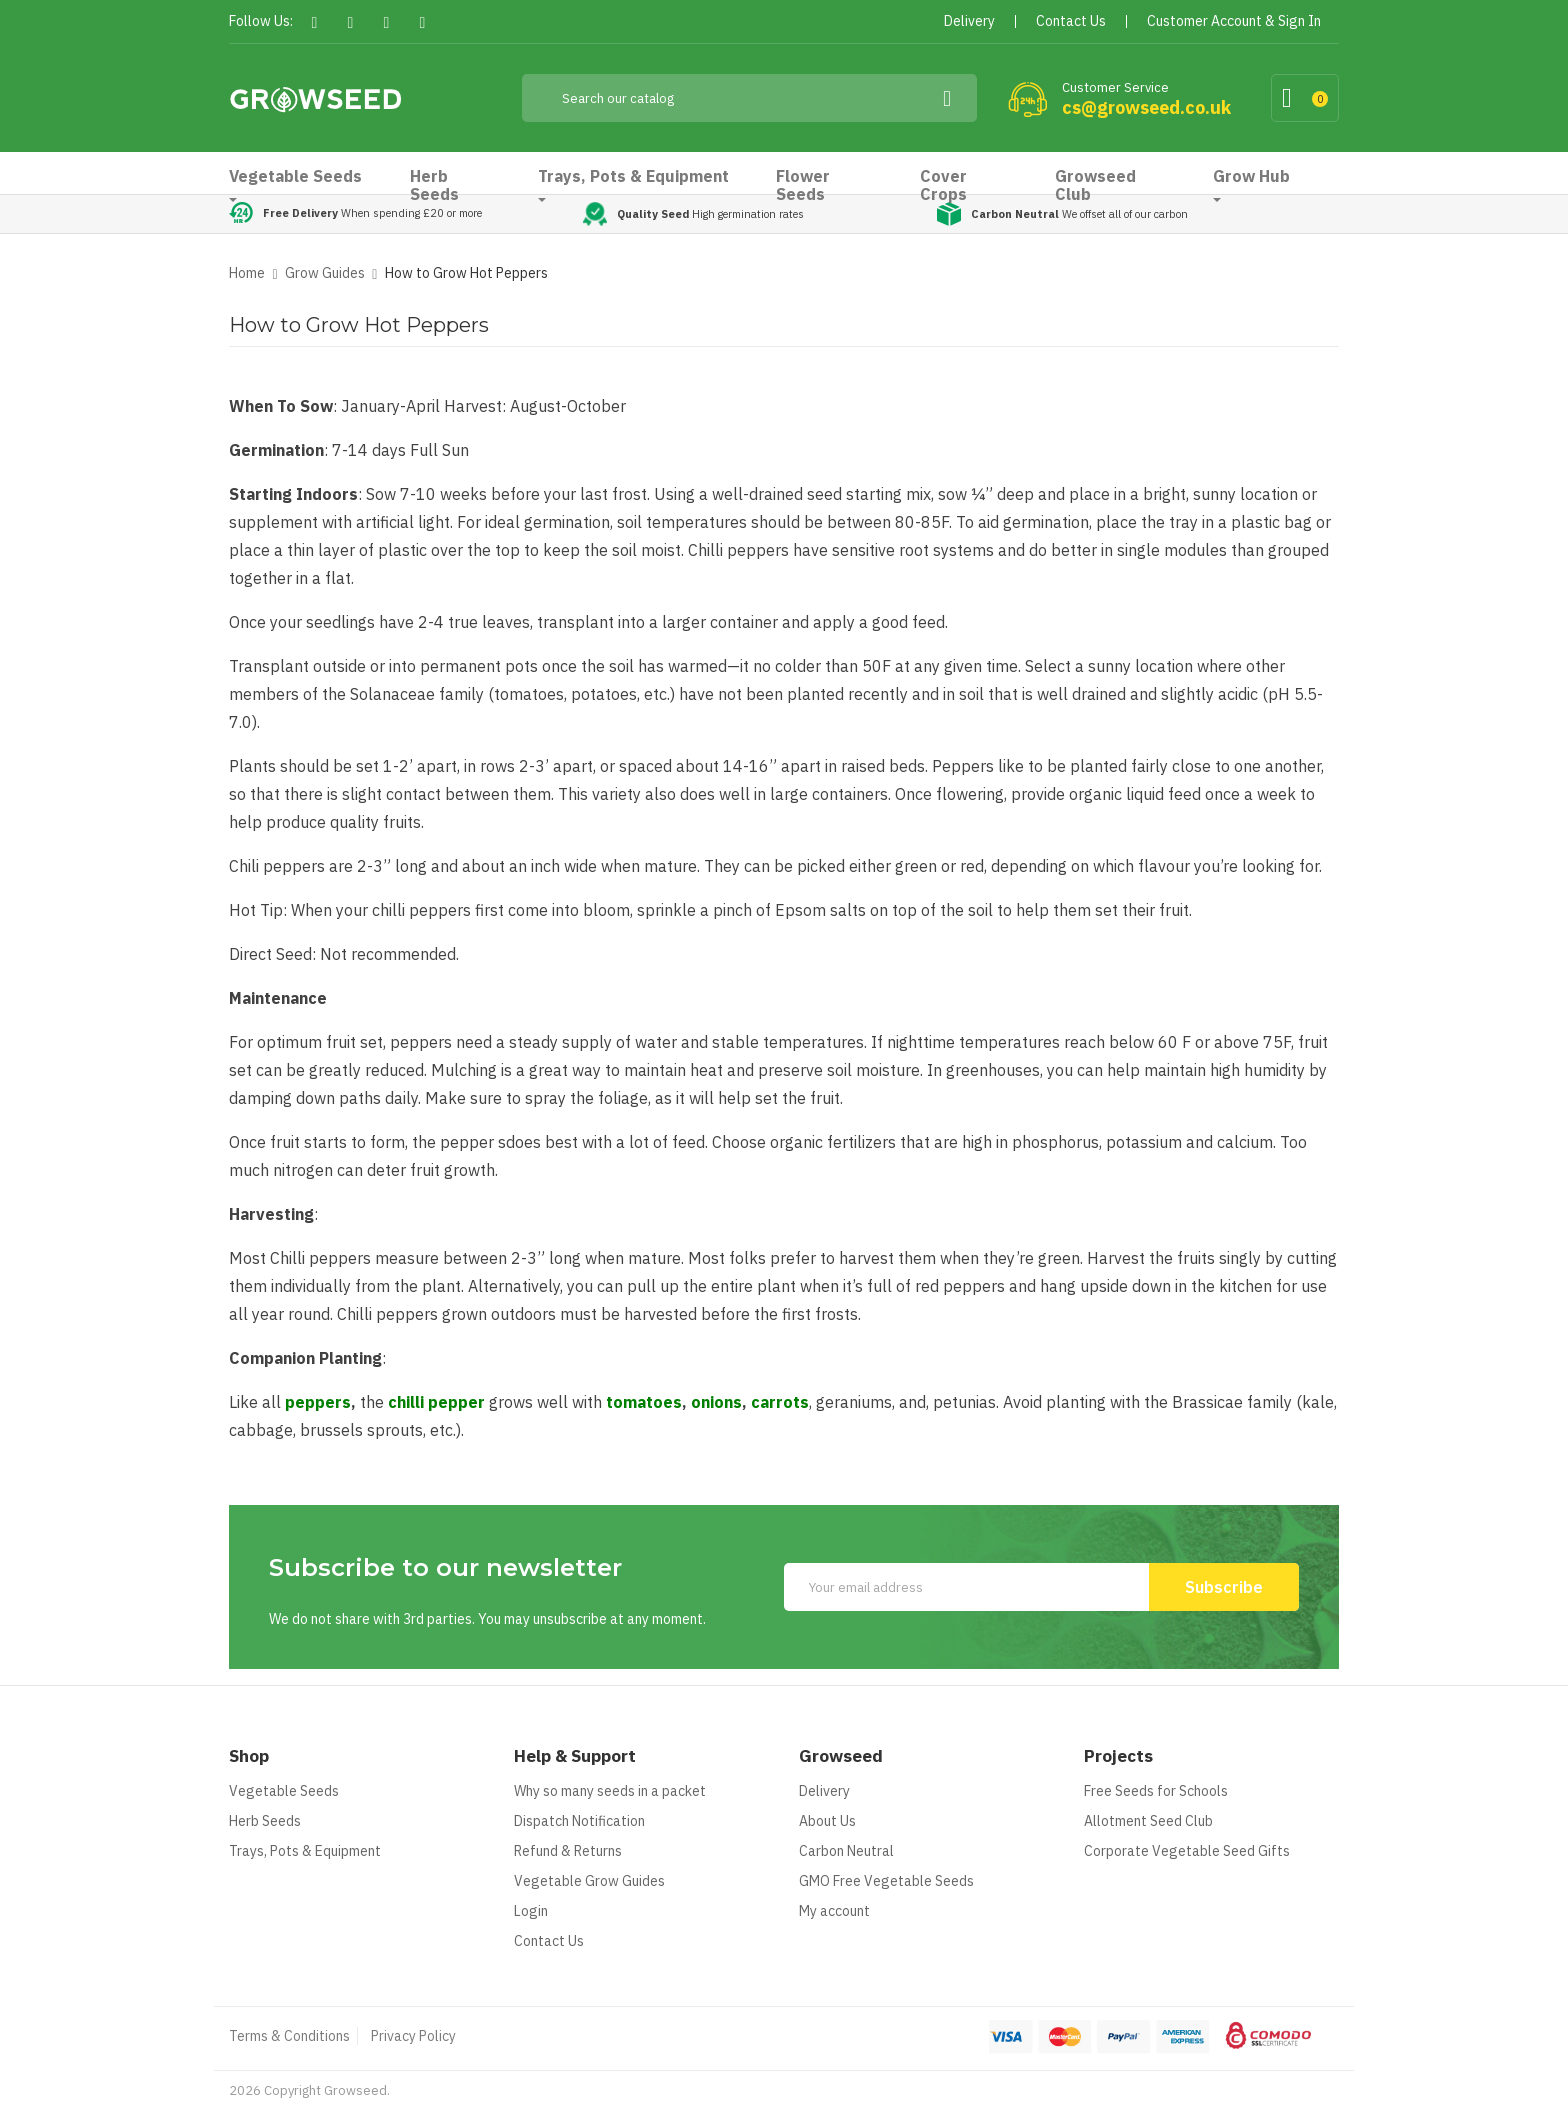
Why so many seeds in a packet (610, 1791)
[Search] (750, 98)
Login (531, 1911)
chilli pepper (436, 1402)
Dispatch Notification (579, 1821)
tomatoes (644, 1402)
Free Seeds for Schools (1156, 1791)
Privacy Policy (413, 2036)
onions (716, 1402)
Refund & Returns (568, 1851)
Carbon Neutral (846, 1851)
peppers (318, 1402)
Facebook (314, 22)
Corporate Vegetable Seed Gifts (1187, 1851)
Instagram (422, 22)
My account (834, 1911)
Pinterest (386, 22)
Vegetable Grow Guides (589, 1881)
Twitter (350, 22)
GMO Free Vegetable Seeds (886, 1881)
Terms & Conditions (289, 2036)
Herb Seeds (265, 1821)
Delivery (824, 1791)
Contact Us (549, 1941)
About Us (827, 1821)
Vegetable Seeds (284, 1791)
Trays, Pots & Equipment (305, 1851)
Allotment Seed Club (1148, 1821)
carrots (780, 1402)
